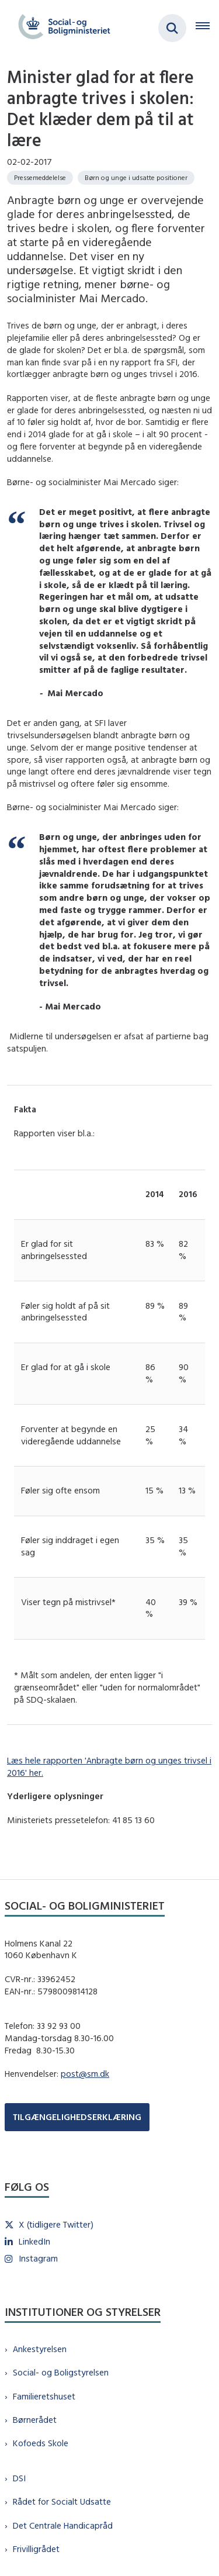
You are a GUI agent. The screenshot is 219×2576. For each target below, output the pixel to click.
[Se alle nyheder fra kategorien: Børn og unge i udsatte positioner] (136, 178)
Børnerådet (35, 2419)
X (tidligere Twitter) (56, 2224)
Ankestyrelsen (40, 2348)
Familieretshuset (44, 2396)
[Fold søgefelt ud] (172, 28)
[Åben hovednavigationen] (207, 28)
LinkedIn (34, 2241)
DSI (19, 2478)
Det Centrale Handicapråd (63, 2525)
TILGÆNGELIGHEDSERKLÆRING (77, 2116)
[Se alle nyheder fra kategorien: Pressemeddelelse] (40, 178)
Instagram (38, 2258)
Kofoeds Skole (40, 2443)
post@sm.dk (85, 2073)
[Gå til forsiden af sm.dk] (60, 28)
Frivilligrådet (36, 2548)
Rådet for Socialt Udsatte (62, 2501)
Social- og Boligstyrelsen (61, 2372)
